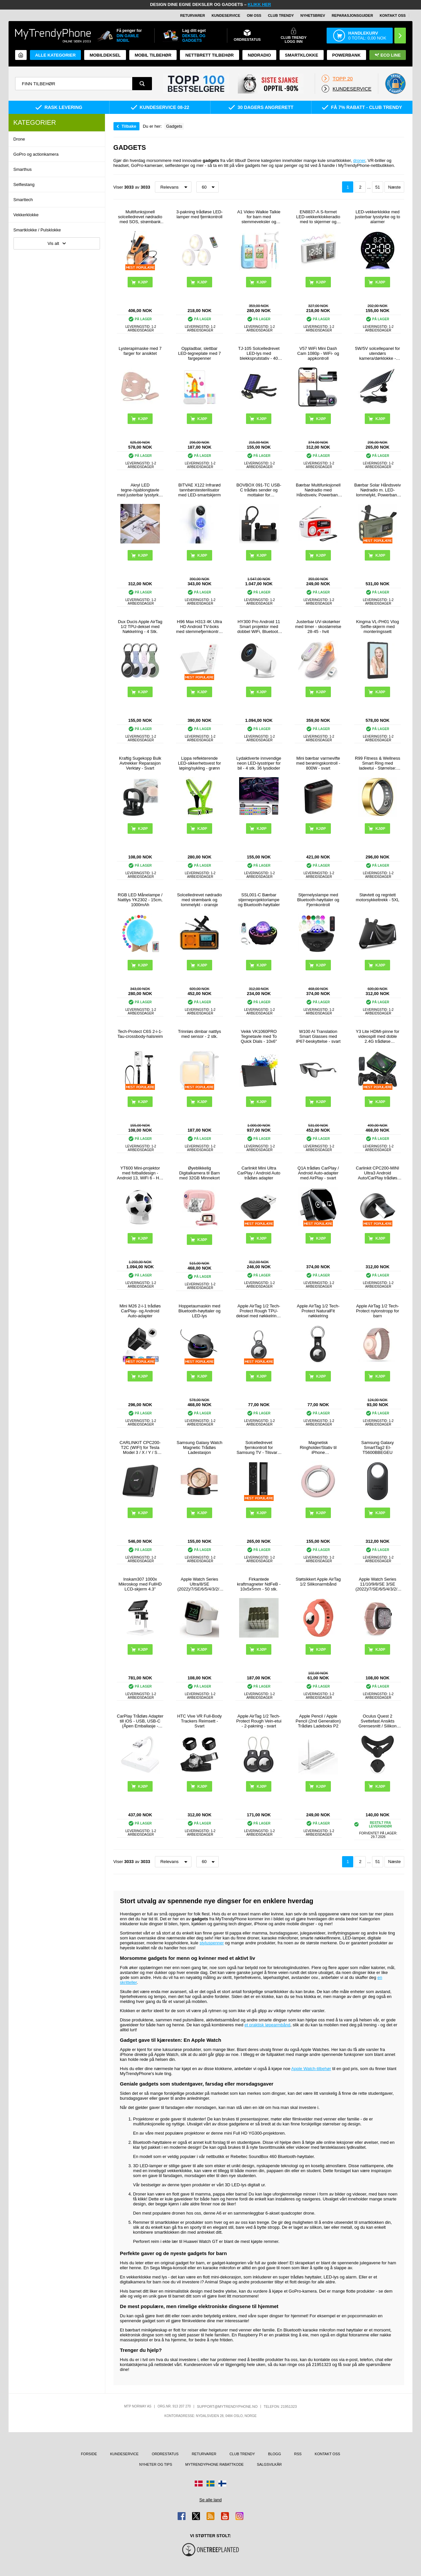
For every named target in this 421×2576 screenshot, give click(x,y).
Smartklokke (301, 55)
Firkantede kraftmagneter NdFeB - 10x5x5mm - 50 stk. (259, 1584)
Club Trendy (281, 15)
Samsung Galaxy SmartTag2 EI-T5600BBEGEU (377, 1447)
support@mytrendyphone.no (227, 2406)
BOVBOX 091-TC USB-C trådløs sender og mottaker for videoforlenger (259, 490)
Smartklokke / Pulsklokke (37, 229)
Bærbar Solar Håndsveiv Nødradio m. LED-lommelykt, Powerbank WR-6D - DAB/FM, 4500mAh (377, 490)
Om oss (254, 15)
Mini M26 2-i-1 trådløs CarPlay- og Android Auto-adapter (140, 1310)
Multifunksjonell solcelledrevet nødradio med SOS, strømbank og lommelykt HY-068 (140, 216)
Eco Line (388, 55)
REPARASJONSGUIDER (352, 15)
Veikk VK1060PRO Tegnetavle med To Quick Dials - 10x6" (259, 1036)
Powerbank (346, 55)
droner (359, 160)
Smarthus (22, 169)
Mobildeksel (105, 55)
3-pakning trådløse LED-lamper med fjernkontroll (199, 214)
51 (377, 187)
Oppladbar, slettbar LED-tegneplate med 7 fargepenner (199, 353)
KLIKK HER (259, 4)
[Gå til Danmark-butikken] (199, 2483)
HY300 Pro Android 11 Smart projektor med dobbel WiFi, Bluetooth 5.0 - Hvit (259, 626)
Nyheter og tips (155, 2464)
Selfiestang (24, 184)
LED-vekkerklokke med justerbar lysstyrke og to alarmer (377, 216)
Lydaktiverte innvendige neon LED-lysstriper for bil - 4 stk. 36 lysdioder (258, 763)
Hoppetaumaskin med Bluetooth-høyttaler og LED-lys (200, 1310)
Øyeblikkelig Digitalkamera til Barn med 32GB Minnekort (199, 1173)
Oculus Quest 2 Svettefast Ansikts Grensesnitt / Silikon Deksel (378, 1721)
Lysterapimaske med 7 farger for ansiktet (140, 351)
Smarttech (23, 199)
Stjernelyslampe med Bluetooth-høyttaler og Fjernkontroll (318, 899)
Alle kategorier (55, 55)
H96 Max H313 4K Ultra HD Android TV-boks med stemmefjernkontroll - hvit (199, 626)
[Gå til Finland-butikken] (222, 2483)
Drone (19, 139)
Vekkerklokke (26, 214)
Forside (89, 2454)
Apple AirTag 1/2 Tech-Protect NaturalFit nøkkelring (318, 1310)
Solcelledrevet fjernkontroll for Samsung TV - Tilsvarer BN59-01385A (258, 1447)
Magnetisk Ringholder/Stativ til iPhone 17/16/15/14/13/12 (318, 1447)
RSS (298, 2454)
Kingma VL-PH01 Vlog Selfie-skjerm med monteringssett (377, 626)
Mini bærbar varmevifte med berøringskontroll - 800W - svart (318, 763)
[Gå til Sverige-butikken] (210, 2483)
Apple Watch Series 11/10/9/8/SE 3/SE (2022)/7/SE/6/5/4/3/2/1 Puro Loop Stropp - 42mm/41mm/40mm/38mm (378, 1584)
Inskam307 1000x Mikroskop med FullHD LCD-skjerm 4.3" (139, 1584)
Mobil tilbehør (153, 55)
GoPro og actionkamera (36, 154)
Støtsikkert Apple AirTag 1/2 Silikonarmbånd (318, 1582)
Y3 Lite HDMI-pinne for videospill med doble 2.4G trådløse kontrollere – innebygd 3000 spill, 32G (377, 1036)
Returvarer (192, 15)
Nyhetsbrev (312, 15)
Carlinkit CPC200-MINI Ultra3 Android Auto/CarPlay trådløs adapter (377, 1173)
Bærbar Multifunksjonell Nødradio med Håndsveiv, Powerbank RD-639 (318, 490)
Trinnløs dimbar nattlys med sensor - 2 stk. (199, 1034)
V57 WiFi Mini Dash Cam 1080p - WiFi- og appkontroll (318, 353)
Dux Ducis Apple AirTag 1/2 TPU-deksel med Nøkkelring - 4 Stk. (140, 626)
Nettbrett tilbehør (209, 55)
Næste (394, 187)
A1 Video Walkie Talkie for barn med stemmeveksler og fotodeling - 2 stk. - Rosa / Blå (258, 216)
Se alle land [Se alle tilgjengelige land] (210, 2499)
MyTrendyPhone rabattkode (214, 2464)
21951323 (289, 2406)
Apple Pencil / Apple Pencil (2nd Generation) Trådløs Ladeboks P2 (318, 1721)
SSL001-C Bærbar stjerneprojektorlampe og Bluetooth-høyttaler (259, 899)
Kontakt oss (393, 15)
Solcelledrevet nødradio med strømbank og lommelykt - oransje (199, 899)
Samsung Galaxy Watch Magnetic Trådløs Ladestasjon (199, 1447)
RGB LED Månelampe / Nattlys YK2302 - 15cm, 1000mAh (140, 899)
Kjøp (380, 282)
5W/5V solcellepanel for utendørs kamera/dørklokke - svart (377, 353)
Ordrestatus (165, 2454)
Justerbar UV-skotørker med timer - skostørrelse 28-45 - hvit (318, 626)
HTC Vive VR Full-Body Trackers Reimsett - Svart (199, 1721)
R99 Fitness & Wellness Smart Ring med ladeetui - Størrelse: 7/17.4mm (377, 763)
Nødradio (259, 55)
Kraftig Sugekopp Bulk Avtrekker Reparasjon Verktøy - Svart (140, 763)
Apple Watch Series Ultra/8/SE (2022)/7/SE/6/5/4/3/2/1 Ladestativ (199, 1584)
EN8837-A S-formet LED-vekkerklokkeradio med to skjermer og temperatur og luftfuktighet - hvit (318, 216)
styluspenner (212, 1942)
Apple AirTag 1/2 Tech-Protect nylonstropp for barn (377, 1310)
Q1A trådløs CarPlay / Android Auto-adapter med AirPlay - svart (318, 1173)
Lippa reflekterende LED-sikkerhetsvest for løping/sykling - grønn (199, 763)
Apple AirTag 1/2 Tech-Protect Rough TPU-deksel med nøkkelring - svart (259, 1310)
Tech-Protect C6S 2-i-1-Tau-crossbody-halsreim (140, 1034)
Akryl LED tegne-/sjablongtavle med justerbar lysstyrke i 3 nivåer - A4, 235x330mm (140, 490)
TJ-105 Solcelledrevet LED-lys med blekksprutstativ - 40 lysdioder (259, 353)
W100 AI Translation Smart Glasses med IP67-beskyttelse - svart (318, 1036)
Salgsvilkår (269, 2464)
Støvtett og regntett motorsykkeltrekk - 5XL (377, 897)
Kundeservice (225, 15)
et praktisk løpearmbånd (267, 2024)
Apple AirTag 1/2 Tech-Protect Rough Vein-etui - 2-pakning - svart (258, 1721)
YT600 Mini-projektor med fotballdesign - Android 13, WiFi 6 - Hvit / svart (140, 1173)
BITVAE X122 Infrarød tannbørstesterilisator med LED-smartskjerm (199, 490)
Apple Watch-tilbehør (311, 2068)
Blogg (274, 2454)
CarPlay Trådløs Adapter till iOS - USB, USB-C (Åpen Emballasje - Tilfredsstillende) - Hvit (140, 1721)
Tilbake (129, 126)
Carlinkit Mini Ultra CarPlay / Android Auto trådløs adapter (259, 1173)
